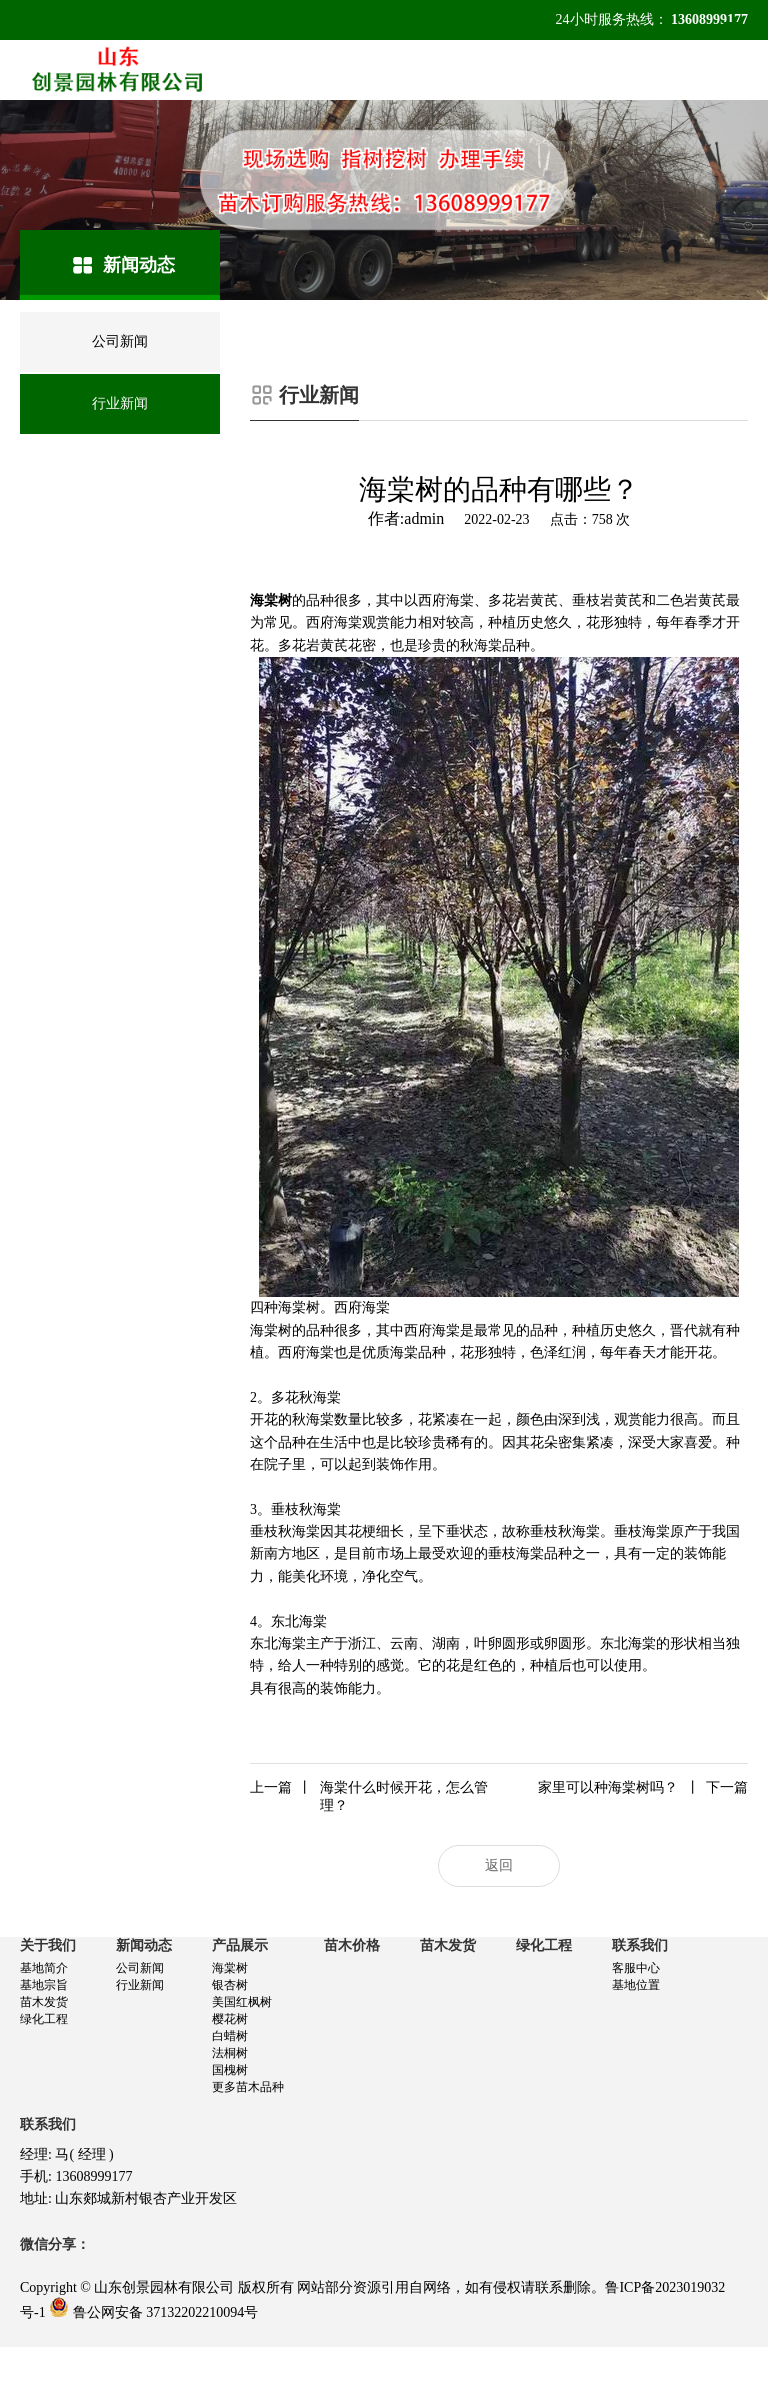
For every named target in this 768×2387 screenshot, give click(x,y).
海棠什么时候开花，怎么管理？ (369, 1796)
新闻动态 (144, 1945)
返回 (499, 1865)
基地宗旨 (44, 1985)
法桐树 (230, 2053)
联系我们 (640, 1945)
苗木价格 (352, 1945)
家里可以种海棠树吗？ (643, 1788)
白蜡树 (230, 2036)
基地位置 (636, 1985)
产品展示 (240, 1945)
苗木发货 (44, 2002)
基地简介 (44, 1968)
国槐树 (230, 2070)
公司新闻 (140, 1968)
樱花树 (230, 2019)
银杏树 (230, 1985)
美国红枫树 (242, 2002)
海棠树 (230, 1968)
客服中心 (636, 1968)
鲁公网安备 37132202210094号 (166, 2312)
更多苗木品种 (248, 2087)
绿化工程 (44, 2019)
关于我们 (48, 1945)
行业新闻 (140, 1985)
